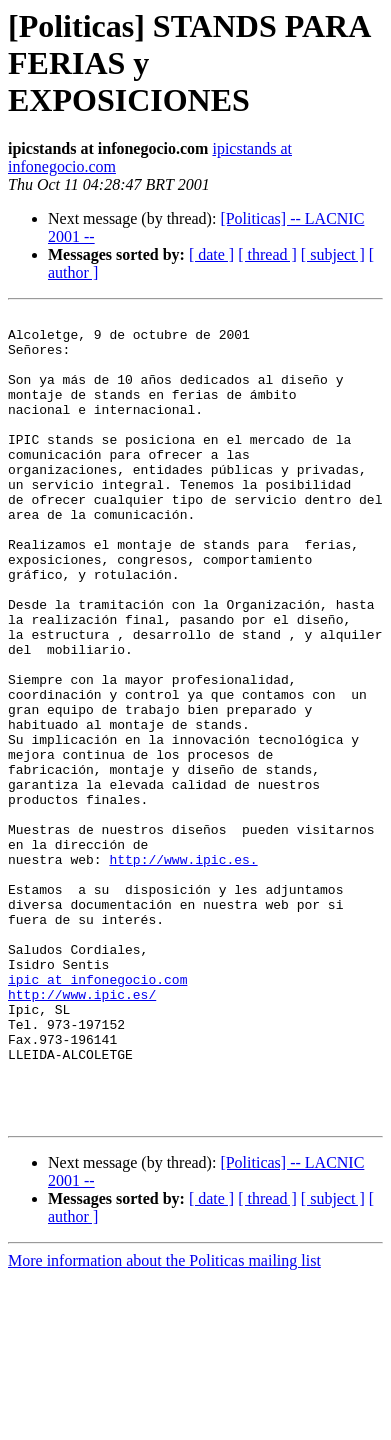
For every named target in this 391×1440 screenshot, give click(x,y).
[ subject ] (333, 254)
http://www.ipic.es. (183, 970)
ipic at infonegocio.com (97, 1114)
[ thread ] (267, 254)
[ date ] (211, 254)
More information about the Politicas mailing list (164, 1422)
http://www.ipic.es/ (82, 1132)
